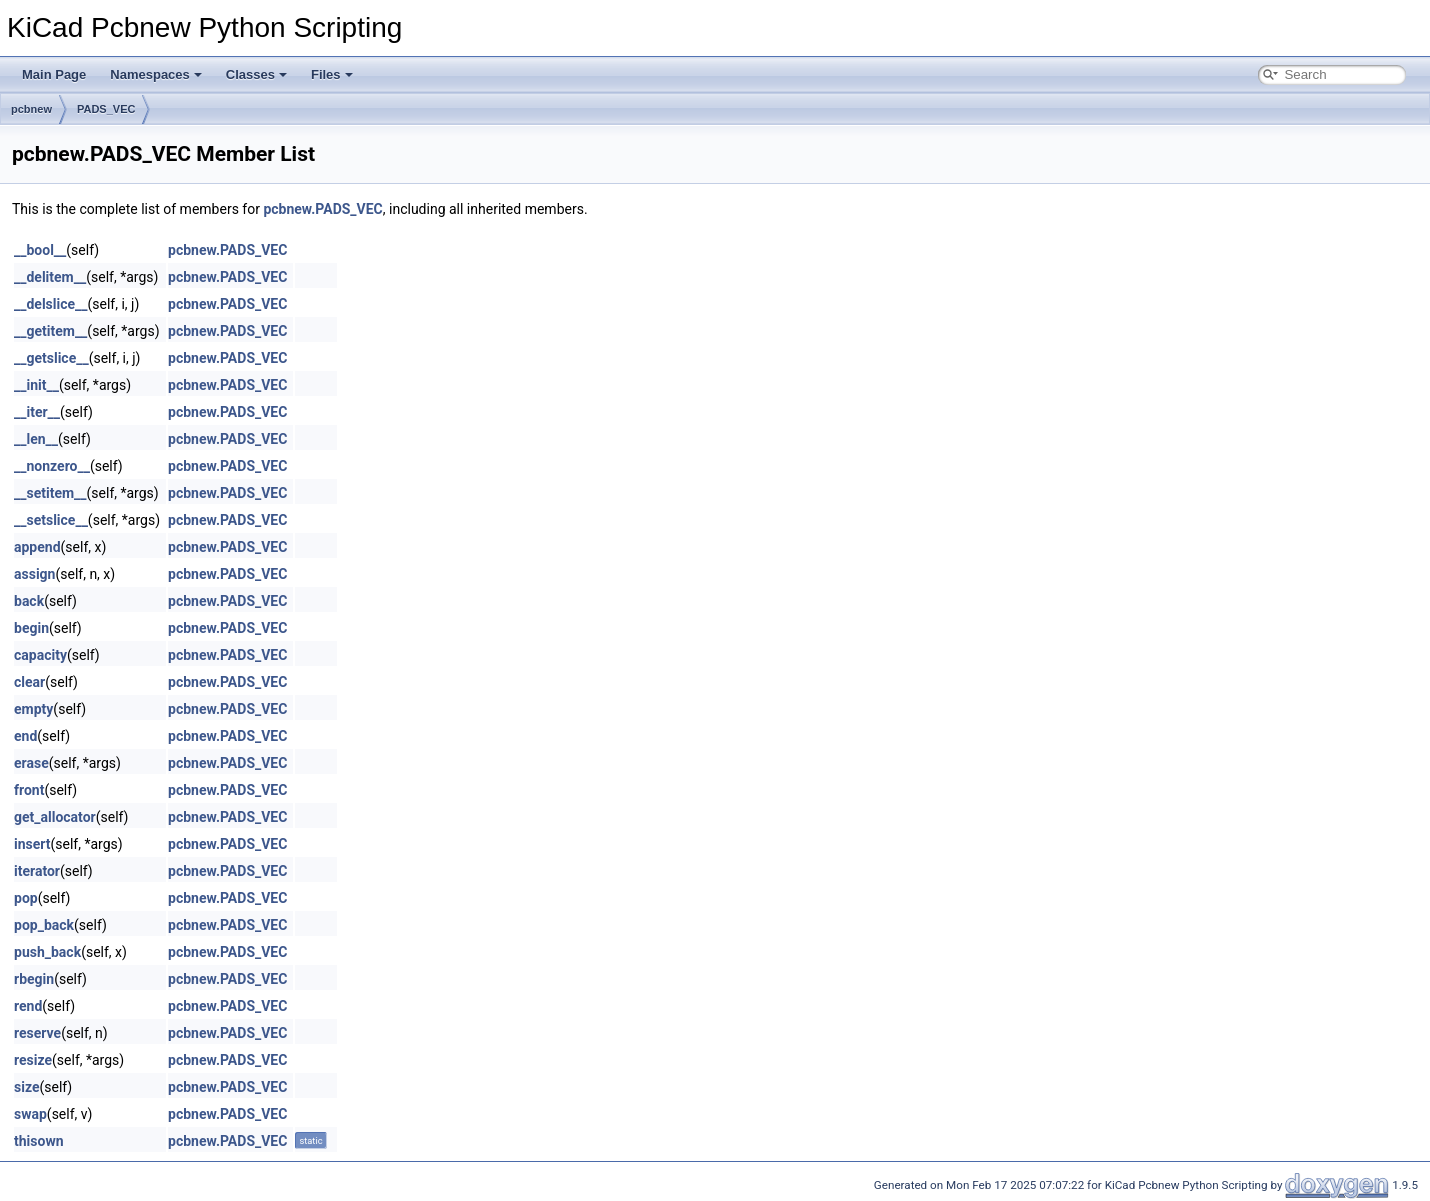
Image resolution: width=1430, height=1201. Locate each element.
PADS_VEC (106, 109)
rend (28, 1006)
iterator (37, 871)
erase (31, 763)
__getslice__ (51, 358)
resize (33, 1060)
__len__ (36, 439)
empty (33, 709)
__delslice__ (51, 304)
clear (29, 682)
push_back (47, 952)
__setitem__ (50, 493)
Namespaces (156, 74)
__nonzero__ (52, 466)
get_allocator (55, 817)
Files (332, 74)
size (26, 1087)
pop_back (44, 925)
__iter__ (37, 412)
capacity (40, 655)
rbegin (34, 979)
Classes (256, 74)
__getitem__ (50, 331)
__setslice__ (51, 520)
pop (26, 898)
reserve (37, 1033)
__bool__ (40, 250)
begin (31, 628)
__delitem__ (50, 277)
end (25, 736)
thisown (39, 1141)
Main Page (54, 74)
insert (32, 844)
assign (34, 574)
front (29, 790)
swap (30, 1114)
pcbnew (31, 109)
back (29, 601)
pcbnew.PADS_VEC (322, 209)
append (37, 547)
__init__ (36, 385)
